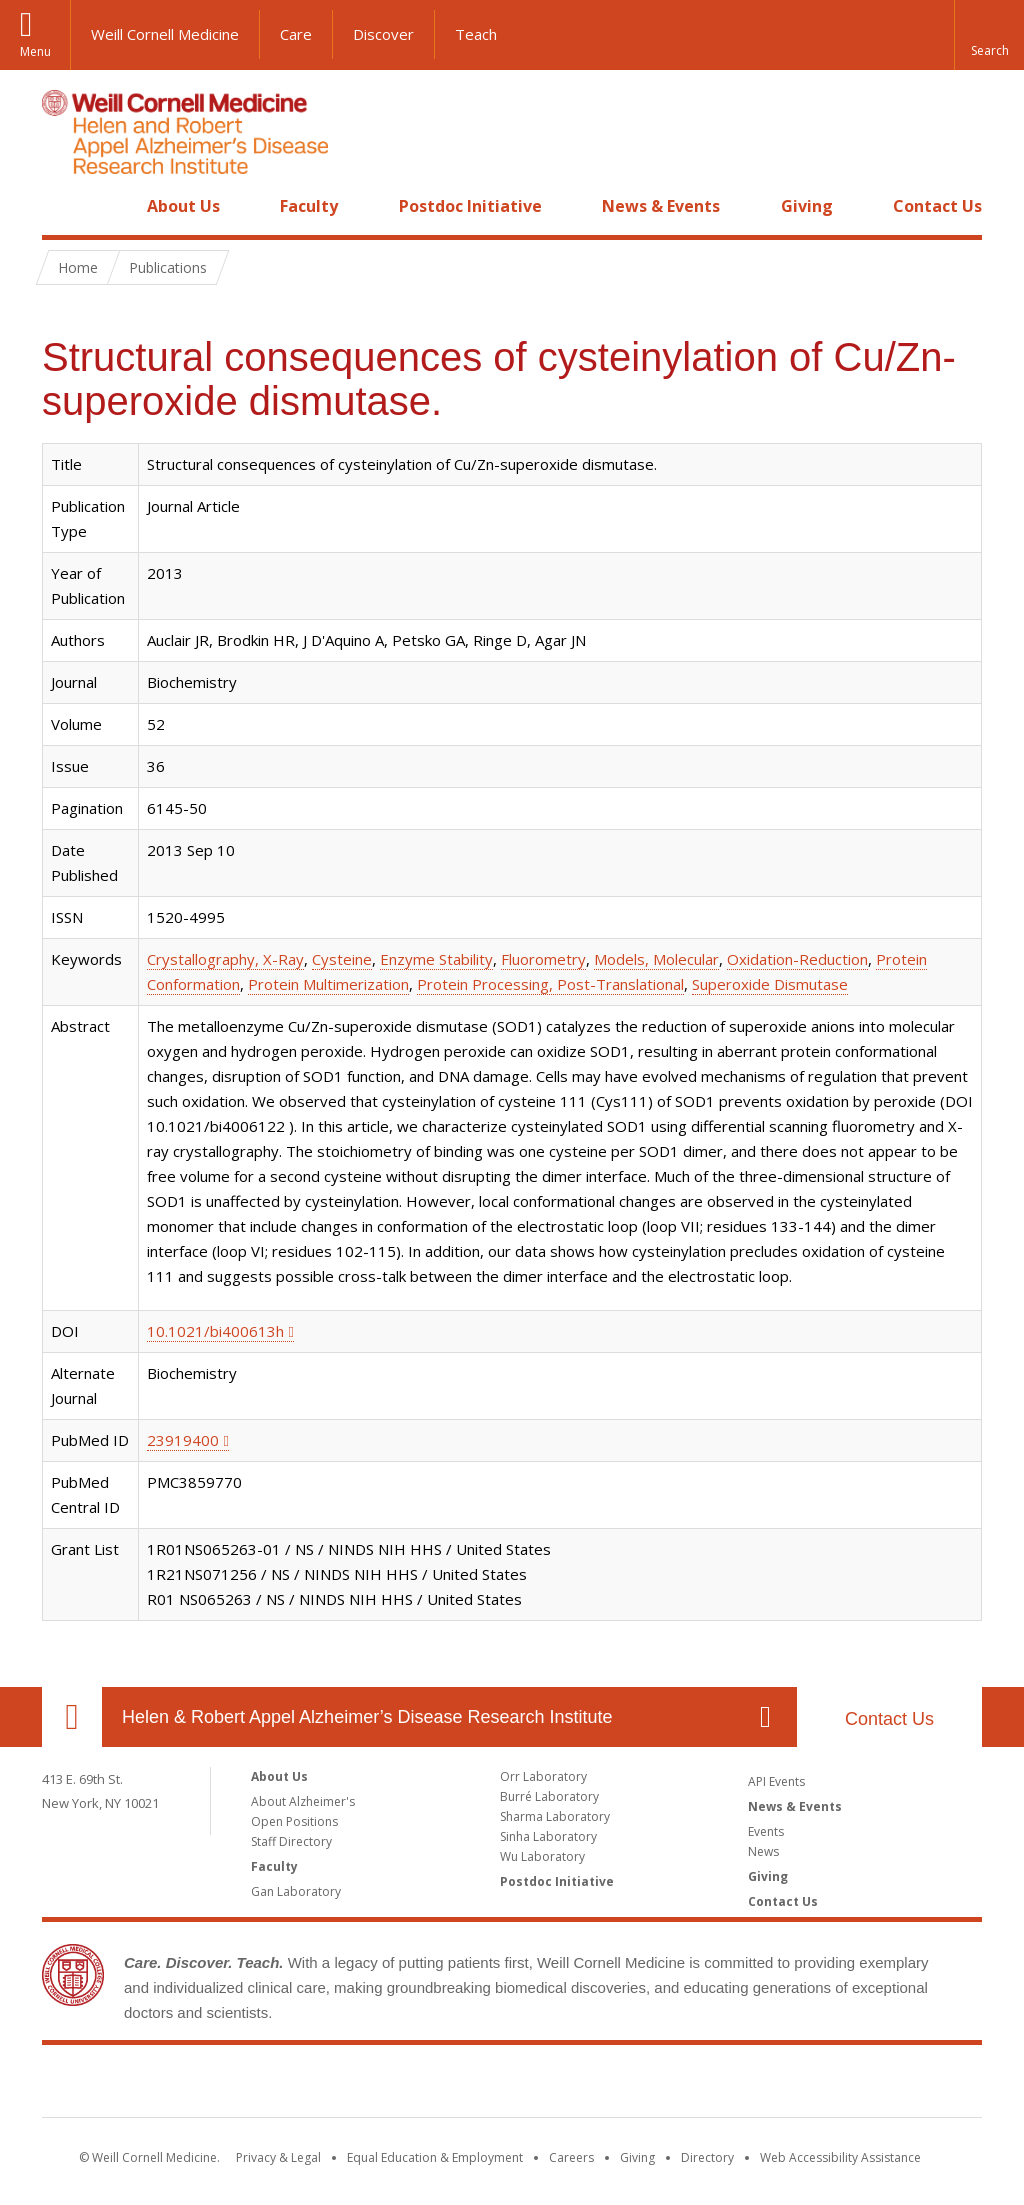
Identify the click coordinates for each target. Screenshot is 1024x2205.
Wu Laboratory (542, 1856)
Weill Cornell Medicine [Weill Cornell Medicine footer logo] (512, 2085)
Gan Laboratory (296, 1891)
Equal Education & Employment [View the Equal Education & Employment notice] (435, 2157)
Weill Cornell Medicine (165, 34)
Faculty (309, 206)
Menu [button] (35, 51)
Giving (807, 206)
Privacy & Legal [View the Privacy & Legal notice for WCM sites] (278, 2157)
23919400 (183, 1440)
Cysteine (342, 959)
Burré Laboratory (549, 1796)
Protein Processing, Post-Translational (550, 984)
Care (296, 34)
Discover (383, 34)
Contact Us (937, 206)
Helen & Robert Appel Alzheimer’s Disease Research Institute (367, 1717)
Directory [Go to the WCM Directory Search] (707, 2157)
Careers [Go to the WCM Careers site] (571, 2157)
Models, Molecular (656, 959)
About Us (183, 206)
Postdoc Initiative (470, 206)
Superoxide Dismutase (770, 984)
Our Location (72, 1717)
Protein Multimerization (328, 984)
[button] (989, 35)
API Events (776, 1781)
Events (766, 1831)
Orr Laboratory (543, 1776)
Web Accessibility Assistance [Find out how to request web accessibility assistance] (840, 2157)
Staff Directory (291, 1841)
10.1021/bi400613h (215, 1331)
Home (64, 206)
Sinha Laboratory (548, 1836)
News (763, 1851)
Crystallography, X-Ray (225, 959)
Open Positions (294, 1821)
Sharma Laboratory (555, 1816)
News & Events (661, 206)
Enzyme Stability (436, 959)
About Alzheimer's (303, 1801)
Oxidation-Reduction (797, 959)
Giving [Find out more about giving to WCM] (637, 2157)
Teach (476, 34)
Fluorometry (543, 959)
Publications (168, 267)
